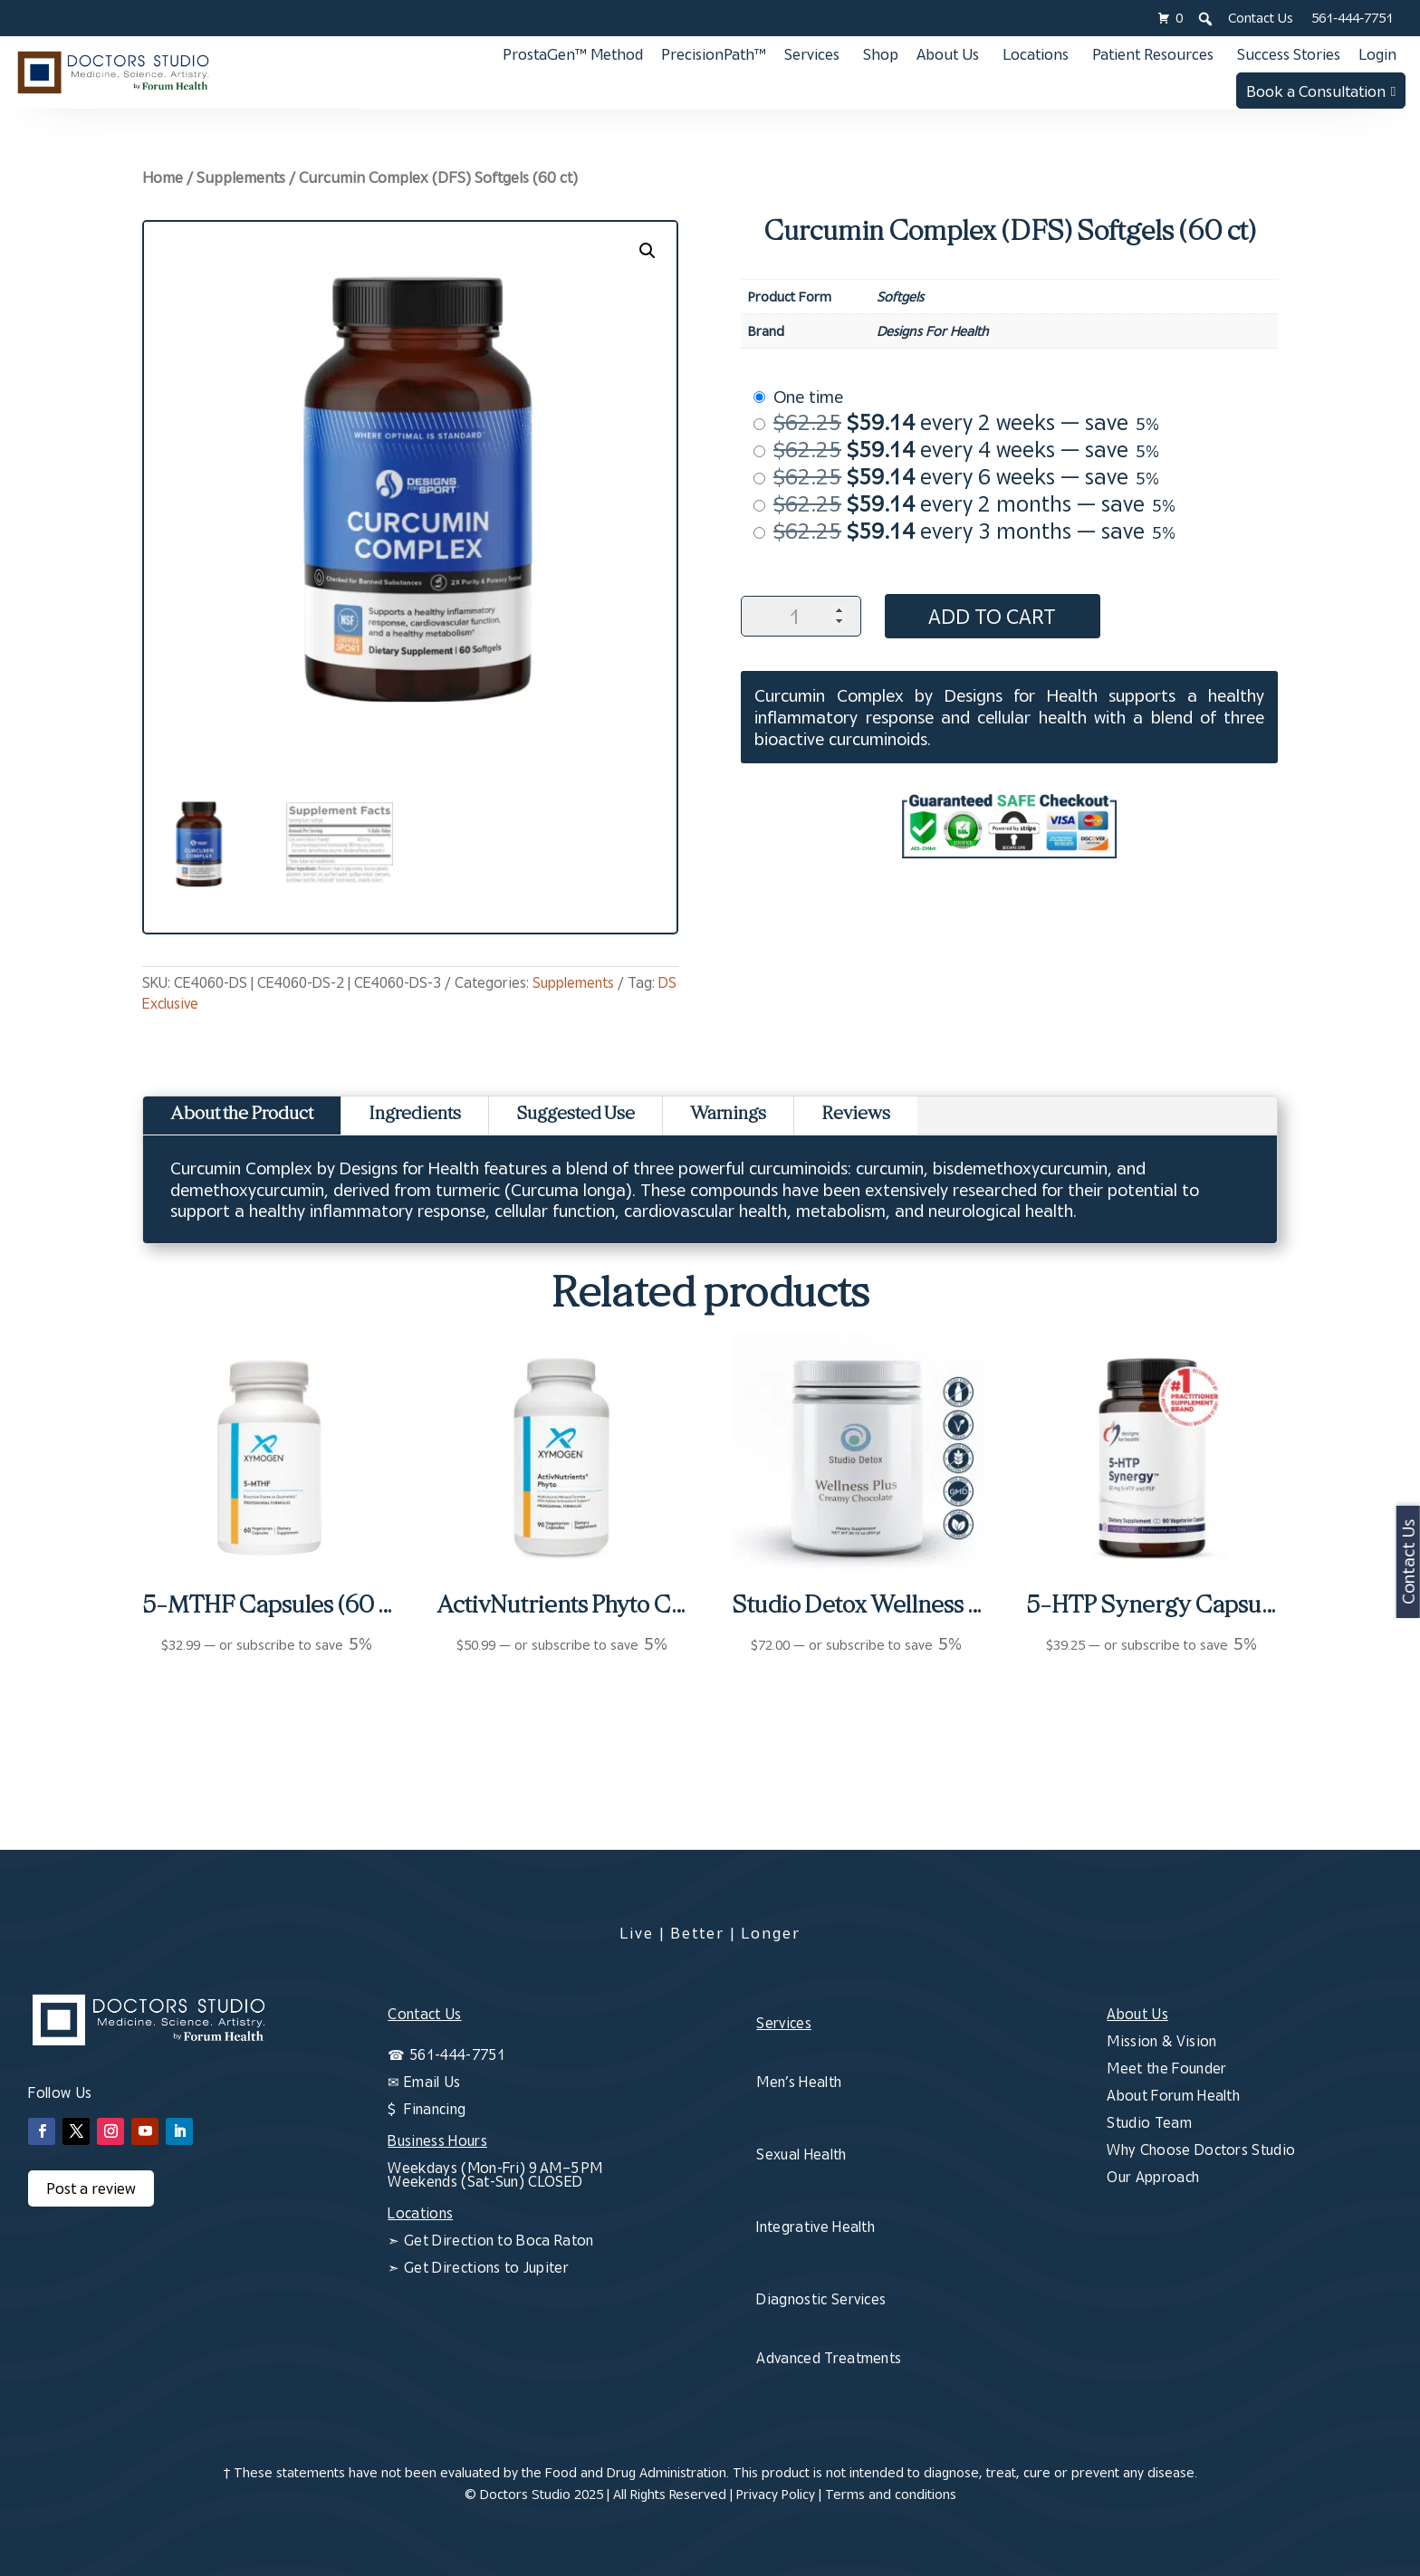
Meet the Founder (1166, 2068)
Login (1377, 54)
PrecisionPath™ (713, 54)
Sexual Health (801, 2154)
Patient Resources (1153, 54)
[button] (647, 251)
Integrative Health (815, 2226)
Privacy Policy (775, 2494)
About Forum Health (1173, 2095)
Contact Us (1260, 17)
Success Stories (1288, 54)
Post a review (91, 2188)
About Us (947, 54)
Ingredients (415, 1115)
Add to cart (996, 616)
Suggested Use (575, 1115)
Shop (880, 54)
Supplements (241, 177)
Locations (1036, 54)
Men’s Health (798, 2081)
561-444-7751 (1352, 17)
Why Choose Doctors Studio (1201, 2149)
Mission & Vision (1161, 2041)
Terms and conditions (890, 2494)
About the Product (241, 1115)
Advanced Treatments (828, 2358)
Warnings (728, 1115)
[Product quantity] (800, 616)
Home (162, 177)
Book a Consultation (1316, 91)
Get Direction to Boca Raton (497, 2240)
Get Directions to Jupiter (484, 2267)
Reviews (855, 1115)
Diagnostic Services (821, 2299)
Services (812, 54)
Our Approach (1153, 2177)
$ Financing (426, 2109)
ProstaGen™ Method (573, 54)
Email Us (432, 2081)
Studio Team (1149, 2122)
